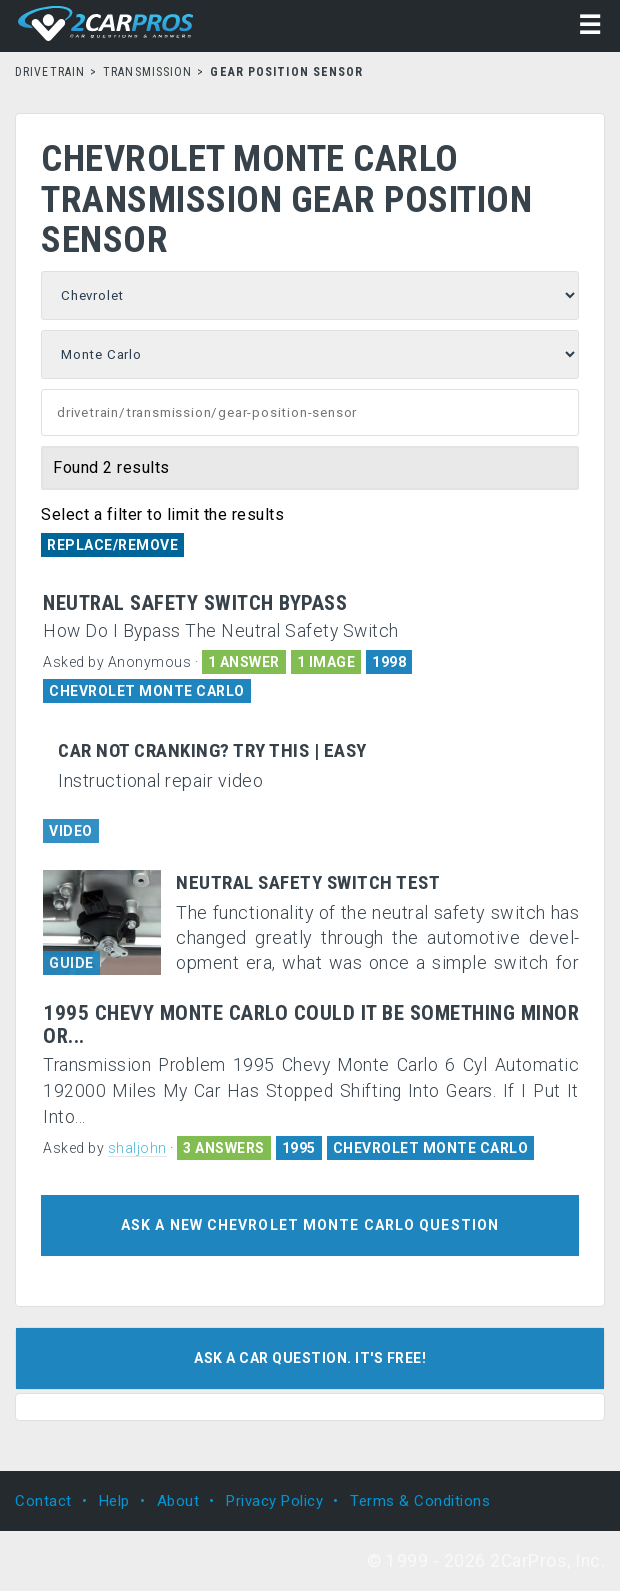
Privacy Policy (274, 1501)
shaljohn (137, 1148)
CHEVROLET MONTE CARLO (147, 691)
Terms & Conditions (420, 1501)
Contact (43, 1501)
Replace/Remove (112, 545)
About (178, 1501)
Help (114, 1501)
